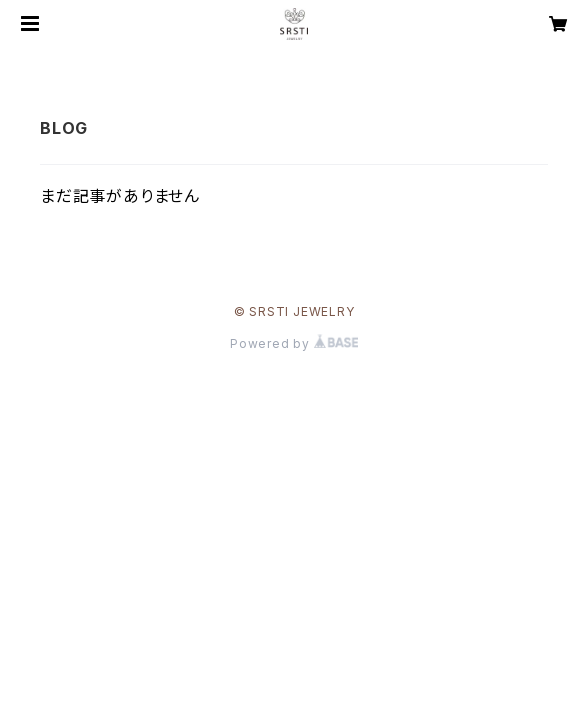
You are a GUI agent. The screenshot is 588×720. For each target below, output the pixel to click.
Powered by (294, 343)
